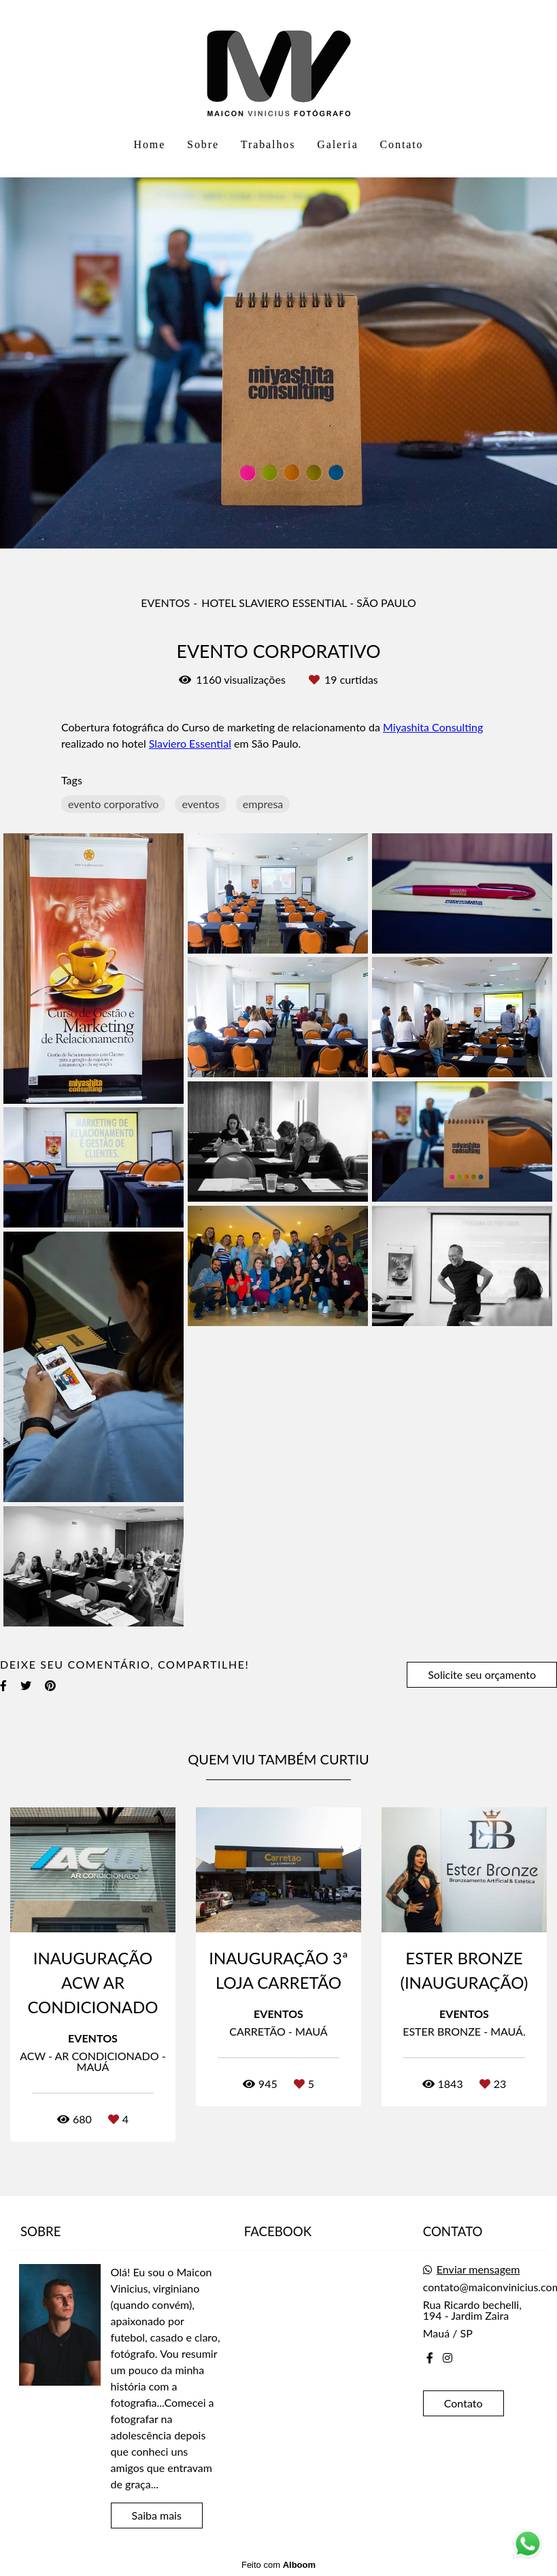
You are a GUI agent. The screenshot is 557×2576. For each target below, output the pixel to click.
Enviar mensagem (478, 2269)
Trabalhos (268, 144)
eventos (200, 803)
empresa (263, 803)
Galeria (337, 144)
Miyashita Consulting (433, 727)
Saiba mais (157, 2515)
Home (149, 144)
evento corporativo (113, 803)
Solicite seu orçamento (482, 1674)
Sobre (203, 144)
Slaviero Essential (190, 743)
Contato (402, 144)
